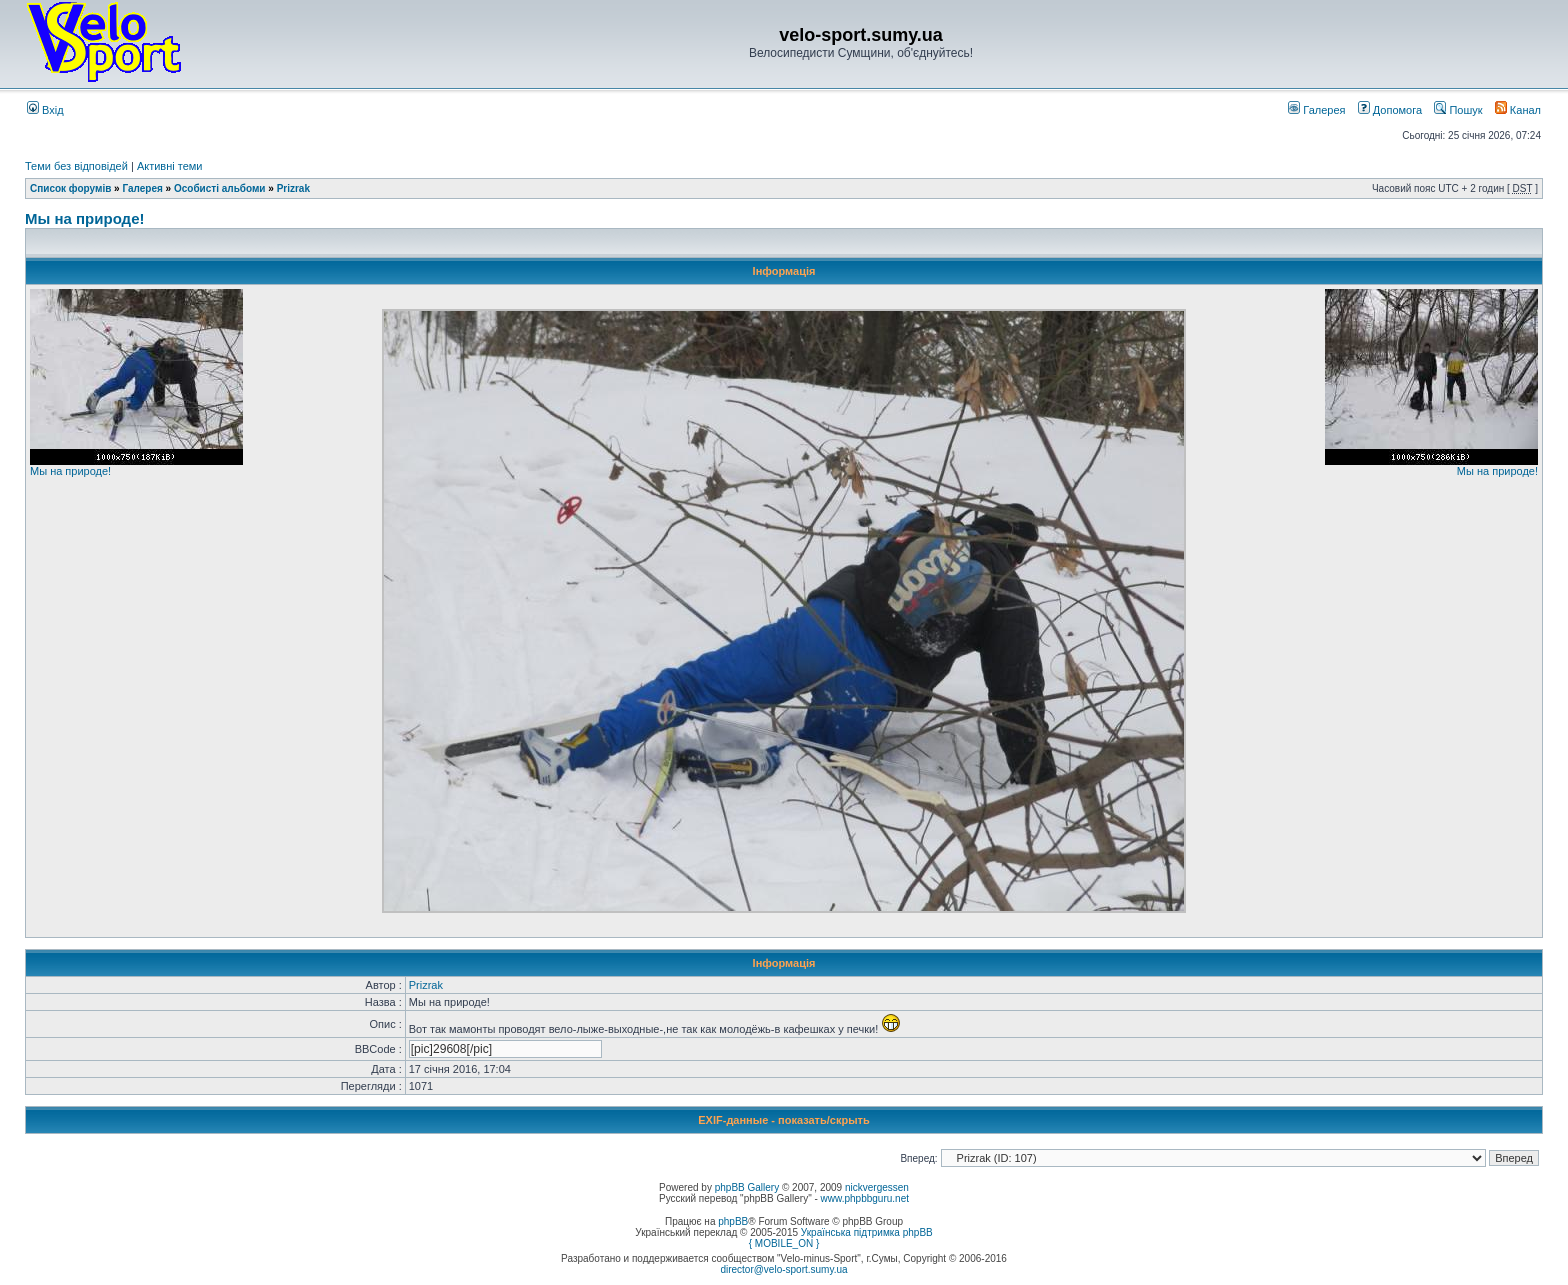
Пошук (1458, 110)
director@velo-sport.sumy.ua (783, 1269)
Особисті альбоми (221, 188)
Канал (1518, 110)
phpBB (733, 1221)
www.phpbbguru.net (865, 1198)
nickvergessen (877, 1187)
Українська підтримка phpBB (867, 1232)
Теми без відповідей (76, 166)
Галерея (1316, 110)
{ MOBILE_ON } (784, 1243)
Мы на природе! (84, 218)
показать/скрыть (824, 1120)
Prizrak (293, 188)
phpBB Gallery (747, 1187)
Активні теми (170, 166)
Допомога (1390, 110)
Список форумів (70, 188)
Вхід (45, 110)
